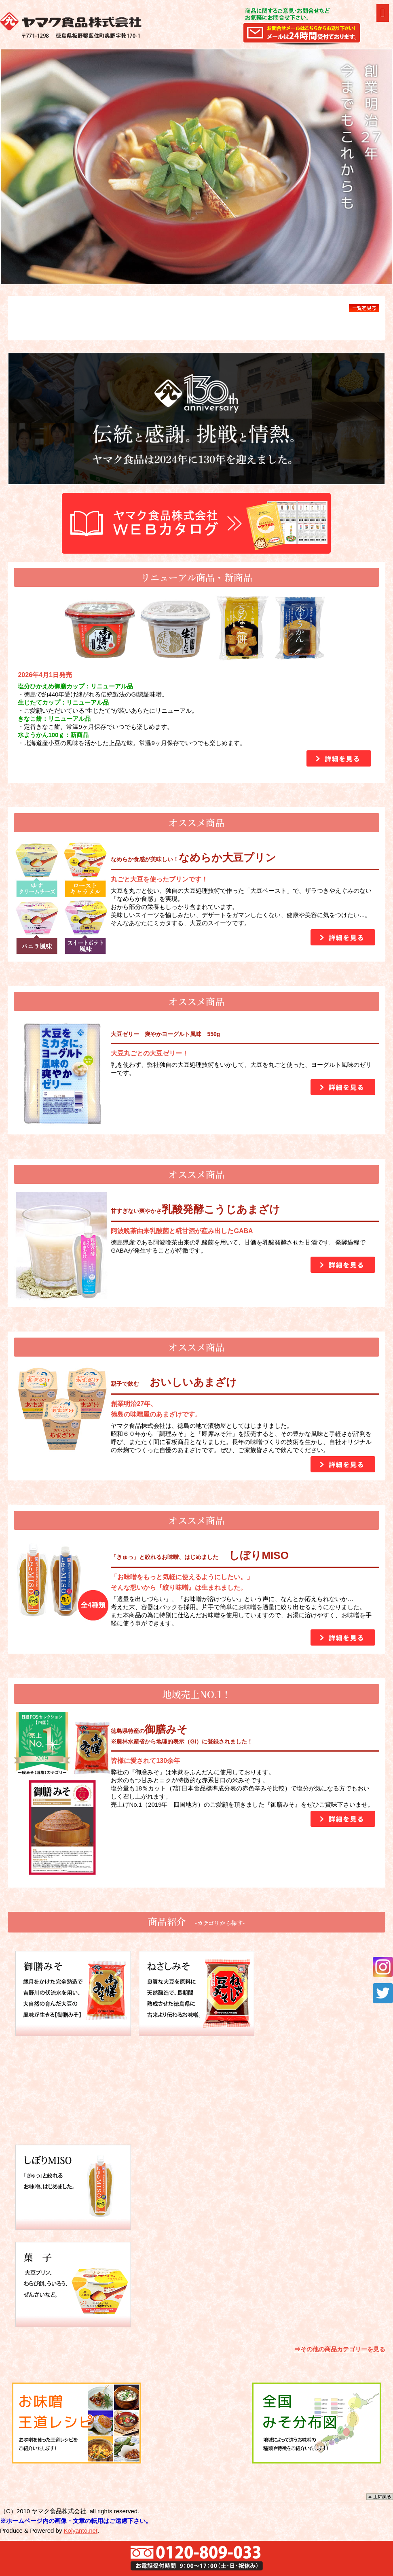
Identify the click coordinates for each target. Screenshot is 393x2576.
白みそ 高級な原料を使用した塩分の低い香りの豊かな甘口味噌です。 (319, 1993)
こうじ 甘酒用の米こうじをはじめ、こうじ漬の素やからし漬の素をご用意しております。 (196, 2090)
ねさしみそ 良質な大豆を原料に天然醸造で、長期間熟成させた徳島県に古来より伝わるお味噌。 (196, 1993)
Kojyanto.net (80, 2530)
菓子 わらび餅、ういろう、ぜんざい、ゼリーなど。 (73, 2284)
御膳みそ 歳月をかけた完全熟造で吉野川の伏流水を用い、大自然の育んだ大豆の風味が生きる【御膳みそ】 (73, 1993)
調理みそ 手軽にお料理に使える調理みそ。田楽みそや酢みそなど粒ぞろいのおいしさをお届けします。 (319, 2090)
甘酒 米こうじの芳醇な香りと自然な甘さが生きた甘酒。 (196, 2187)
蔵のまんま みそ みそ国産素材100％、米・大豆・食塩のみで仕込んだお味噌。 (73, 2090)
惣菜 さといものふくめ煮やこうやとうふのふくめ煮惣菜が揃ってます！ (319, 2187)
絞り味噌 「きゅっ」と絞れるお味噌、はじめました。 (73, 2187)
